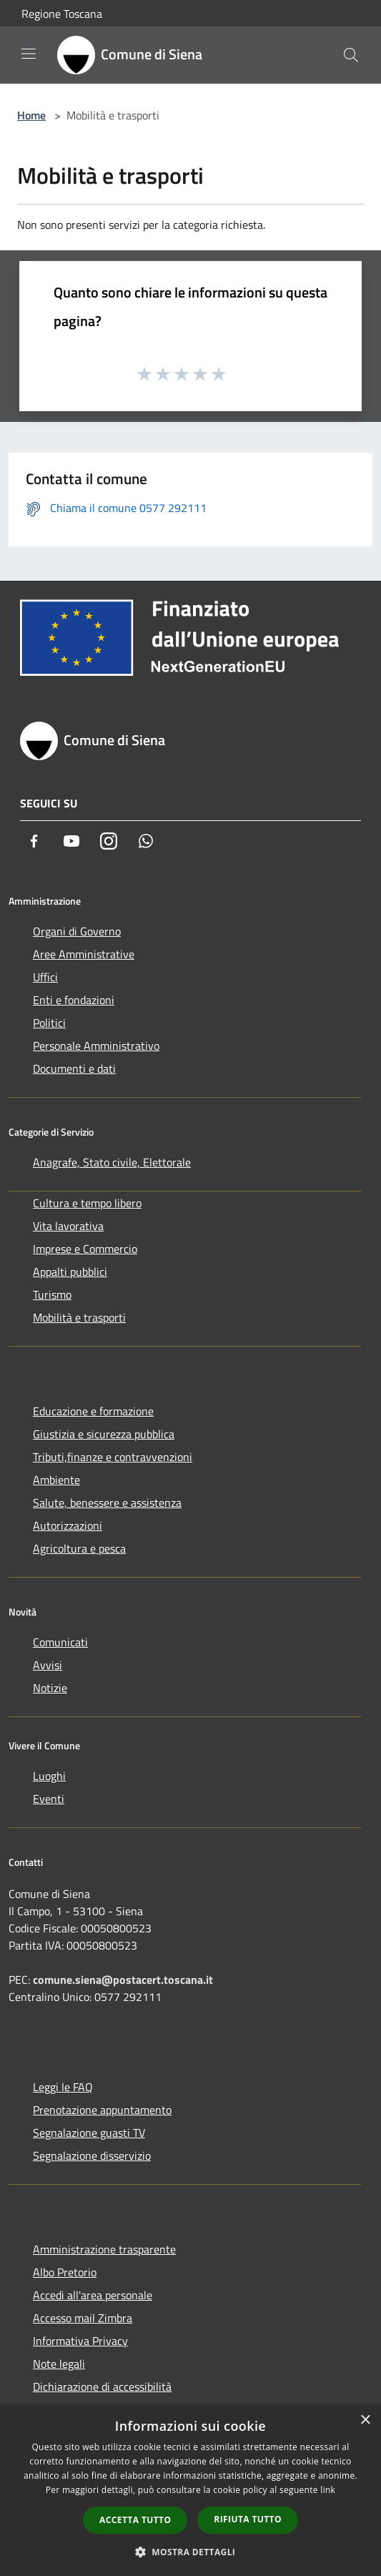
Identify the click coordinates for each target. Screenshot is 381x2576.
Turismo (52, 1294)
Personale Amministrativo (96, 1045)
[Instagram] (108, 841)
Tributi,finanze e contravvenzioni (112, 1456)
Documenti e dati (74, 1068)
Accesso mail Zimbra (82, 2317)
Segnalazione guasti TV (89, 2132)
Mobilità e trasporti (79, 1317)
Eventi (48, 1798)
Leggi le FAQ (63, 2086)
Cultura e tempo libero (87, 1202)
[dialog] (190, 2490)
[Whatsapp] (146, 841)
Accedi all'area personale (92, 2295)
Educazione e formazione (93, 1411)
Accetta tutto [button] (135, 2520)
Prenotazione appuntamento (102, 2109)
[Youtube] (71, 841)
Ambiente (56, 1479)
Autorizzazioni (67, 1525)
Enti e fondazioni (73, 999)
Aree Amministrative (83, 954)
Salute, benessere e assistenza (107, 1502)
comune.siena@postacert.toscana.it (123, 1979)
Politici (49, 1022)
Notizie (50, 1687)
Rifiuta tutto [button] (248, 2519)
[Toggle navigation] (28, 53)
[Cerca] (351, 55)
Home (31, 115)
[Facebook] (34, 841)
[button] (191, 2552)
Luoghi (49, 1775)
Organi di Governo (77, 931)
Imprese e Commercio (85, 1248)
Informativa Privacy (80, 2340)
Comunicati (60, 1642)
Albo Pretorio (65, 2272)
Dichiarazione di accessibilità (102, 2386)
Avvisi (47, 1664)
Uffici (45, 976)
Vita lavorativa (68, 1225)
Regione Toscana (61, 13)
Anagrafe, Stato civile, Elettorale (112, 1162)
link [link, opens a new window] (327, 2490)
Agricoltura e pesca (79, 1548)
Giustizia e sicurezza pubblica (103, 1433)
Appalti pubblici (70, 1271)
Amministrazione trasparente (104, 2249)
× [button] (365, 2420)
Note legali (59, 2363)
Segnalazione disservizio (92, 2155)
